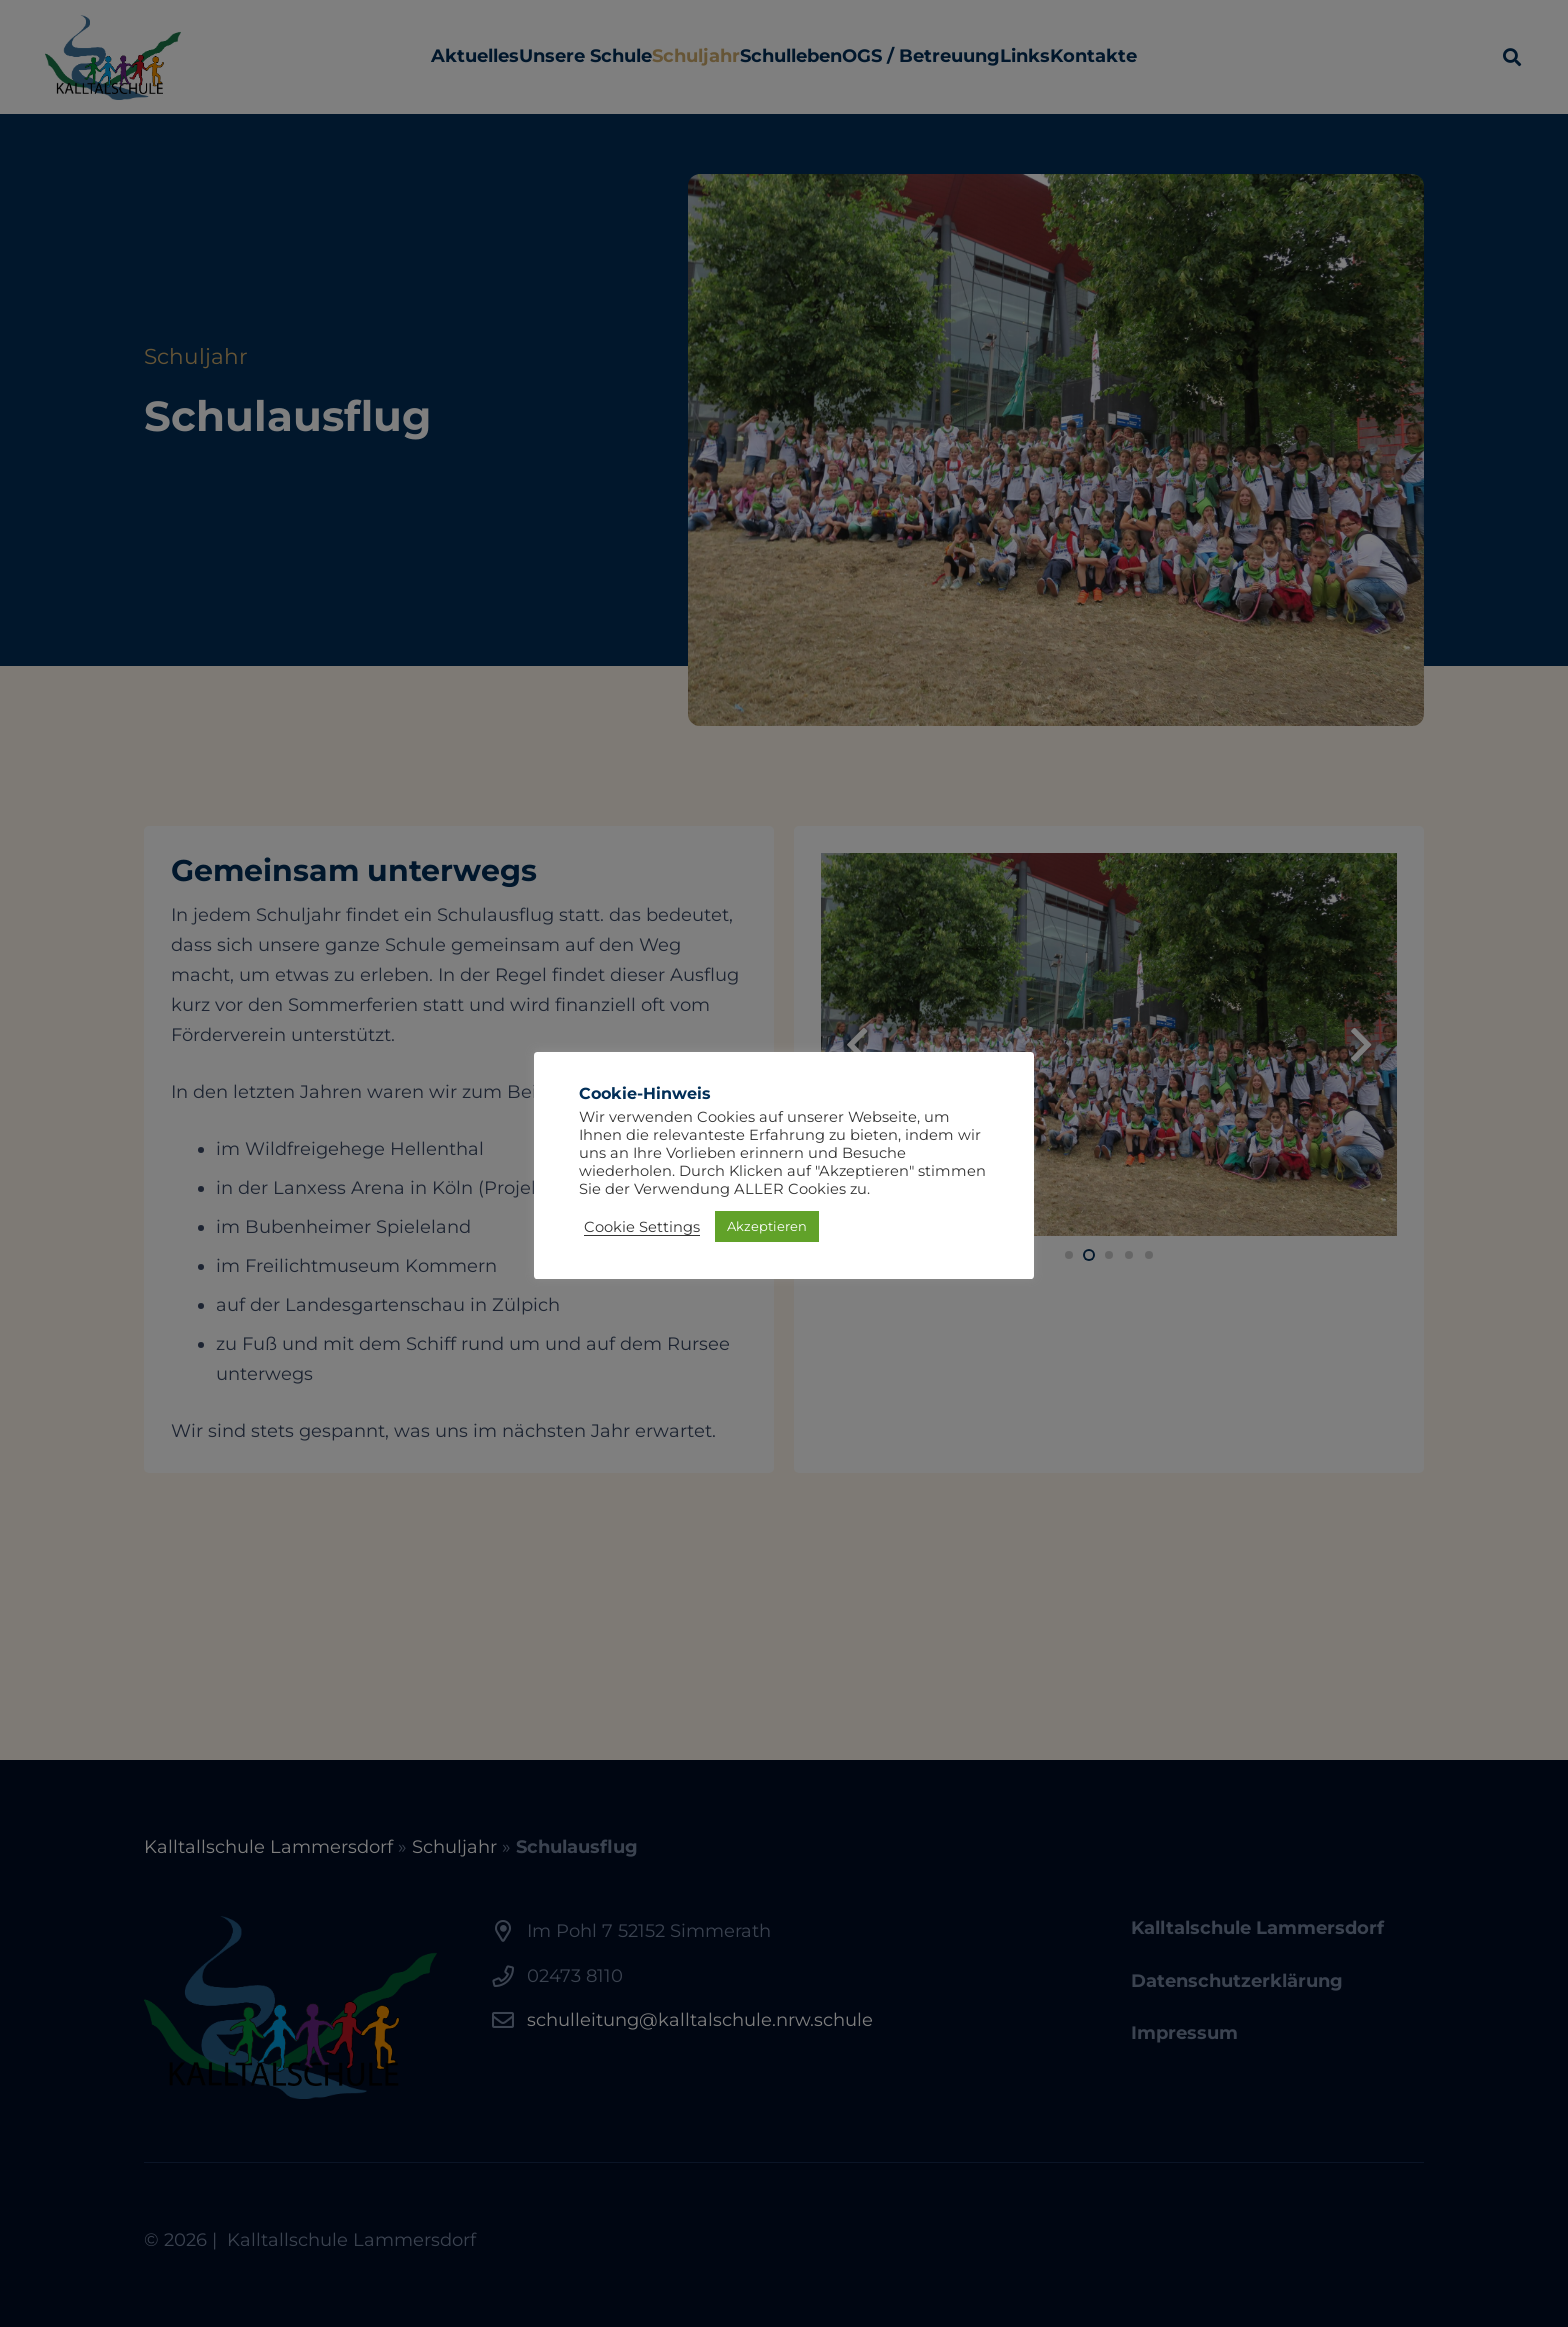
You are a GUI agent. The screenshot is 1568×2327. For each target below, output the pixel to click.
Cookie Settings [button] (642, 1227)
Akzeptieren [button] (767, 1226)
